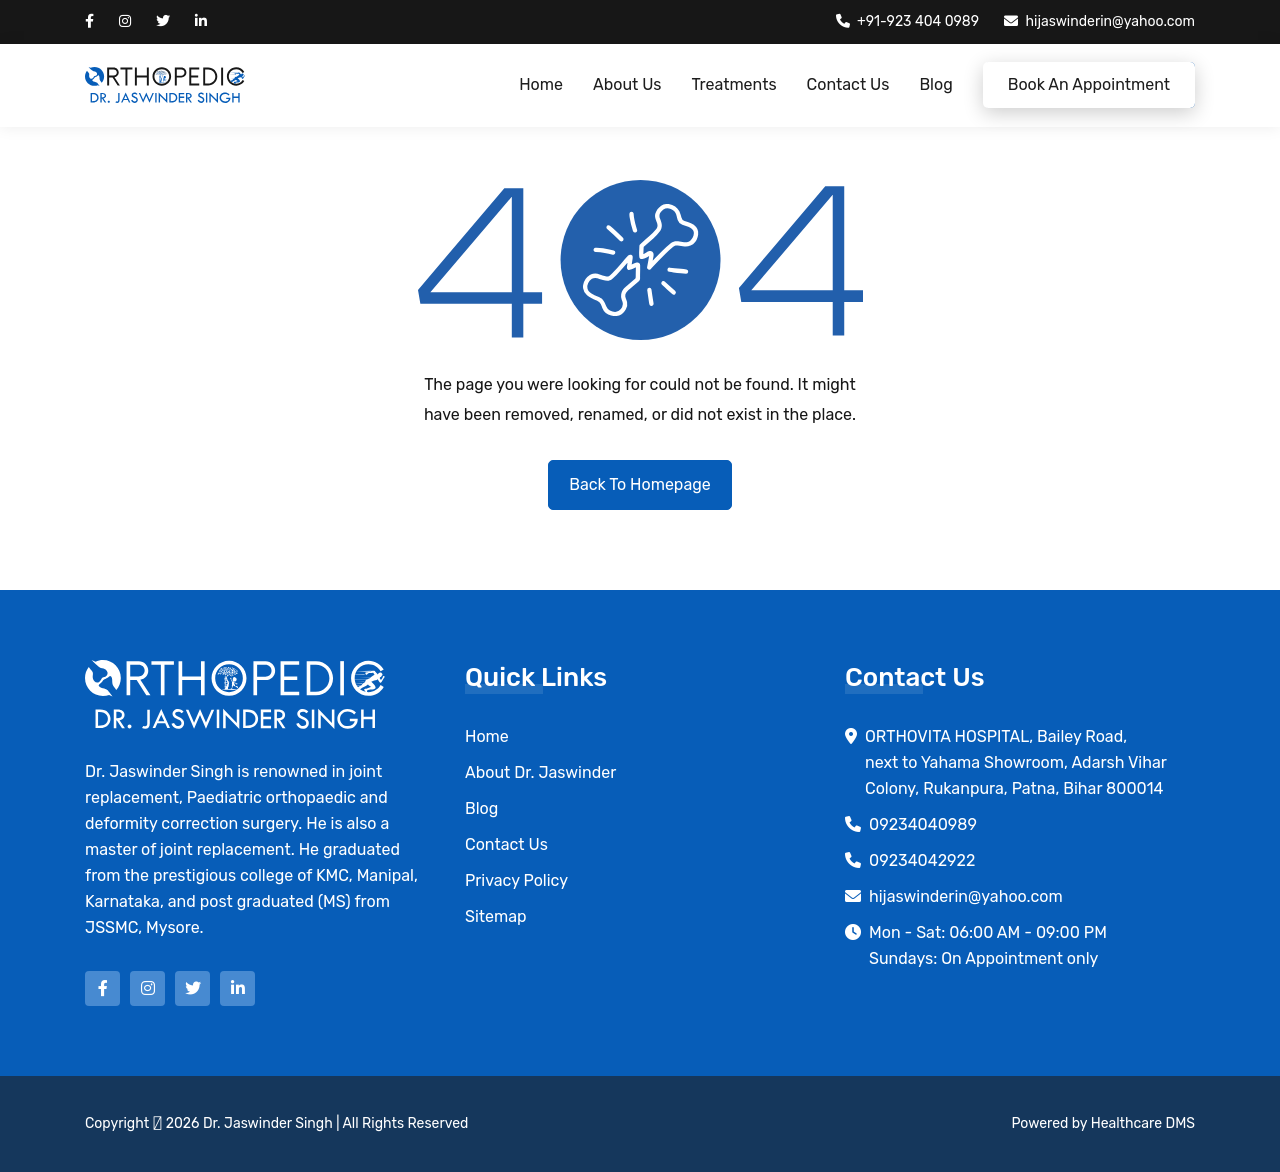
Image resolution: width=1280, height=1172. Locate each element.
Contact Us (848, 84)
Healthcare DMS (1143, 1123)
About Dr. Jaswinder (540, 772)
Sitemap (496, 916)
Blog (935, 84)
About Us (627, 84)
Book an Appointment (1089, 84)
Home (541, 84)
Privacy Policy (516, 880)
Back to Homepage (639, 484)
